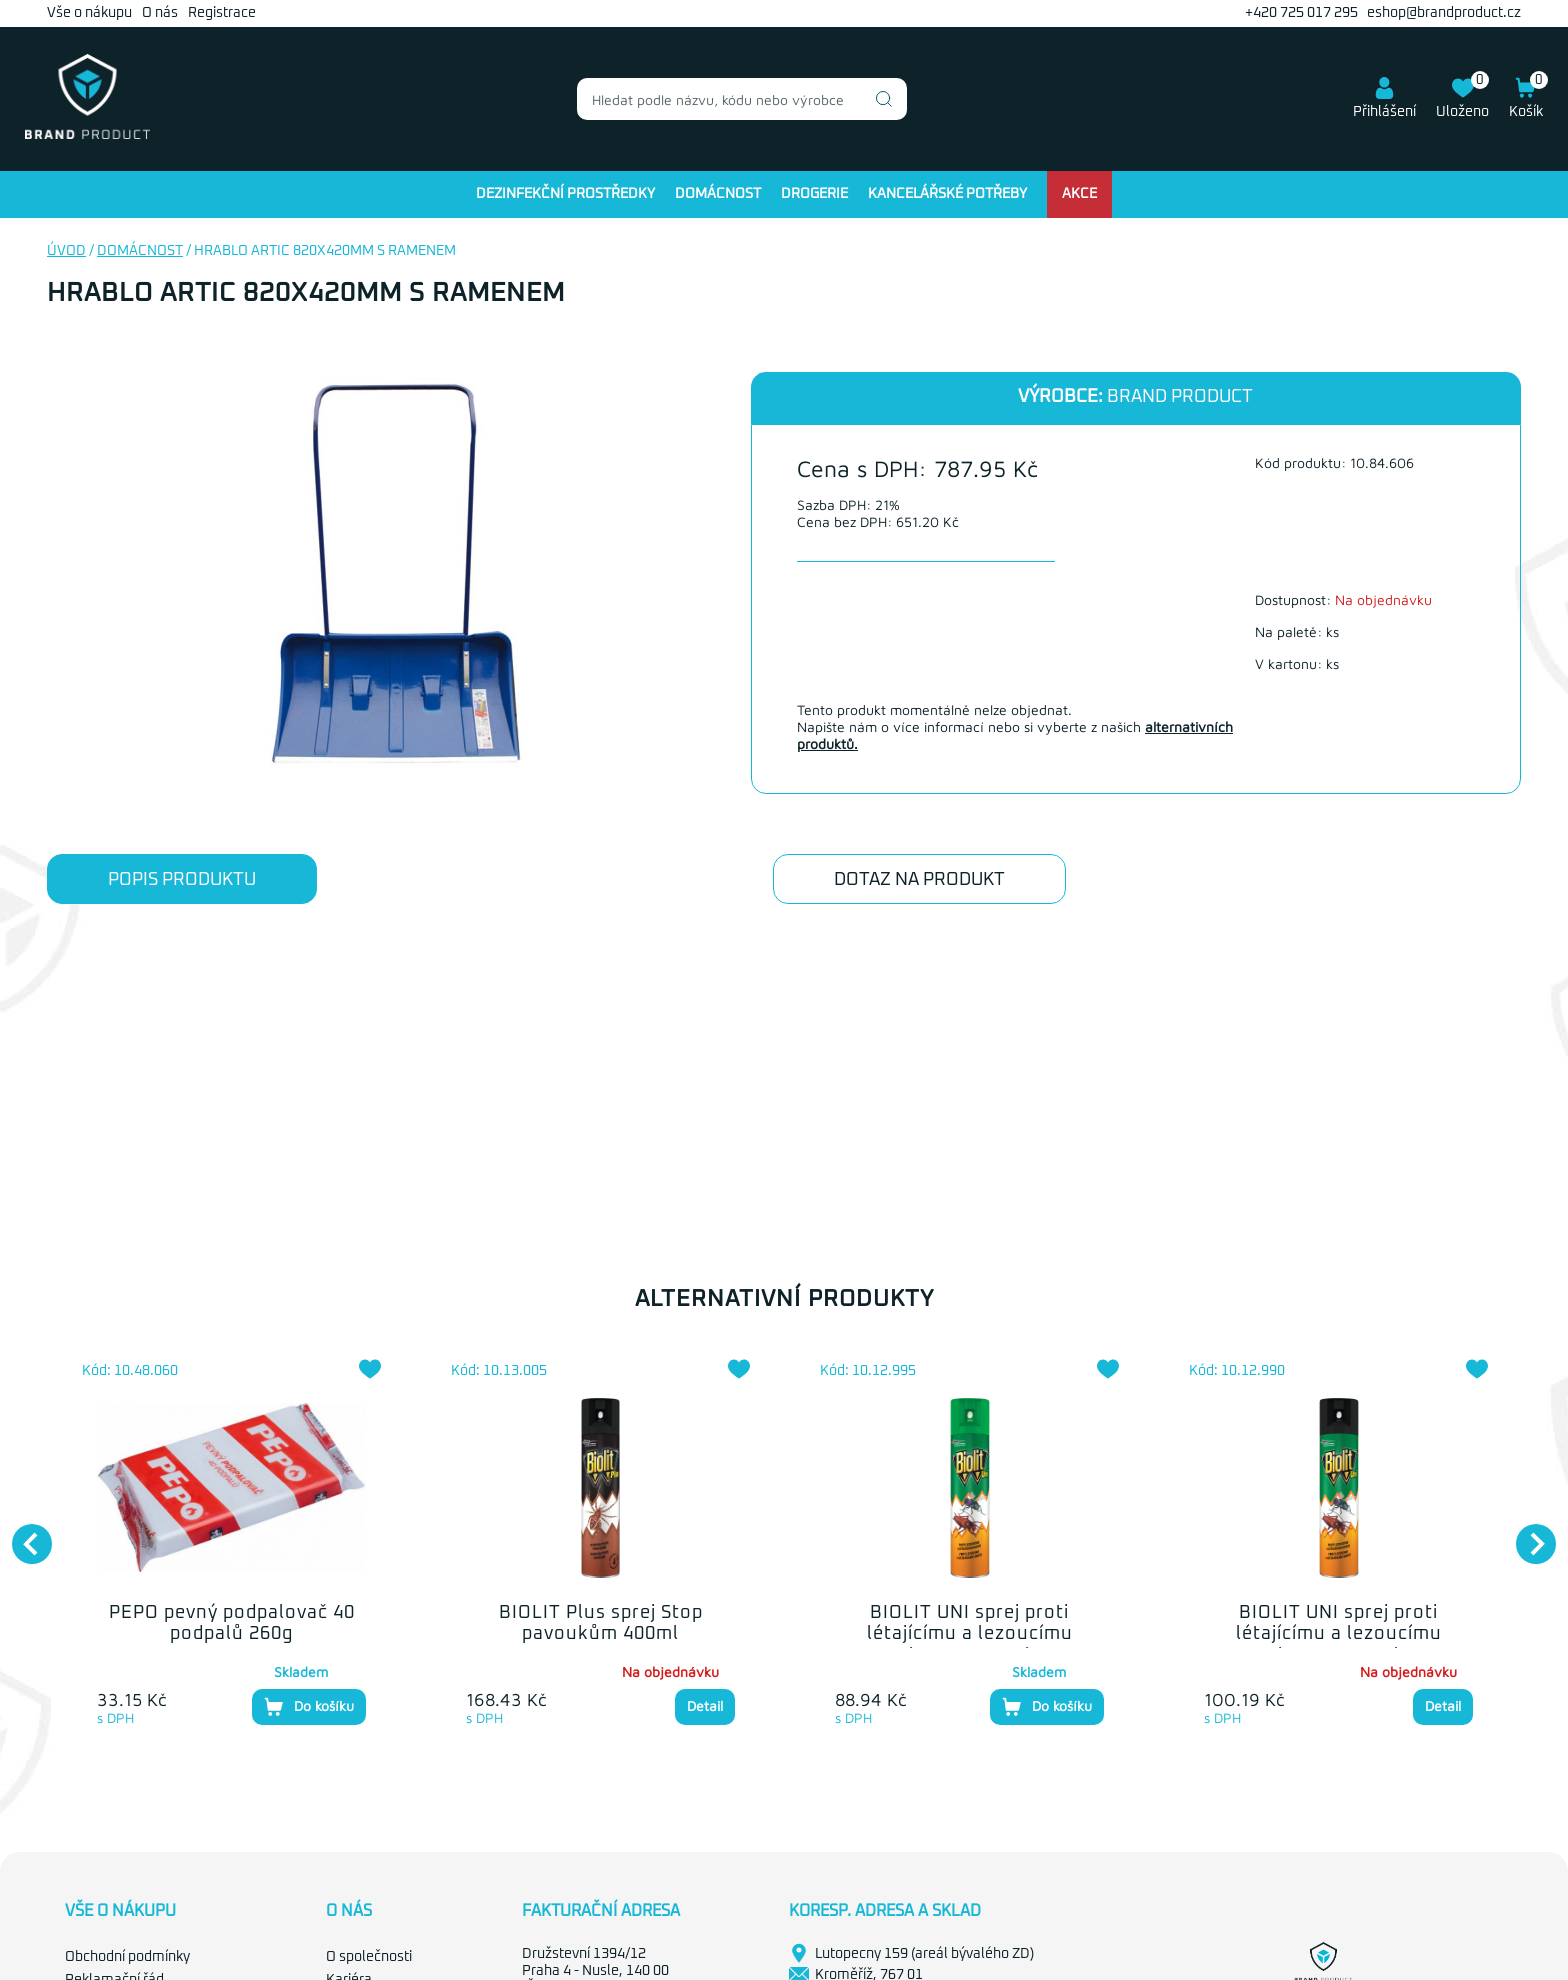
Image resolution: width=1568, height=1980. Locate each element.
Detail (705, 1705)
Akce (1079, 194)
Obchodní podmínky (127, 1957)
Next (1526, 1534)
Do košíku (309, 1707)
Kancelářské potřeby (947, 194)
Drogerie (814, 194)
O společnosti (369, 1957)
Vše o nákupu (89, 13)
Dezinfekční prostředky (565, 194)
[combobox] (742, 99)
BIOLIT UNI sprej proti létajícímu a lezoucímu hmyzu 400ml (970, 1634)
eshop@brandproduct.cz (1444, 13)
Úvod (66, 251)
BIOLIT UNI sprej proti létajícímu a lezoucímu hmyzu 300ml (1339, 1634)
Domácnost (718, 194)
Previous (22, 1534)
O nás (160, 13)
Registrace (222, 13)
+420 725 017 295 (1301, 13)
